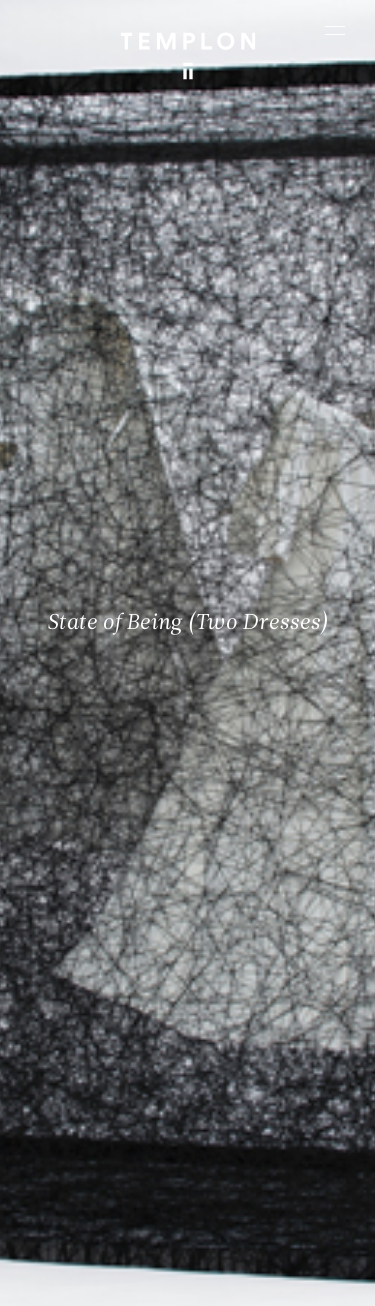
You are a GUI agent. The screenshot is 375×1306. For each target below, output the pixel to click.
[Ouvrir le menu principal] (335, 30)
